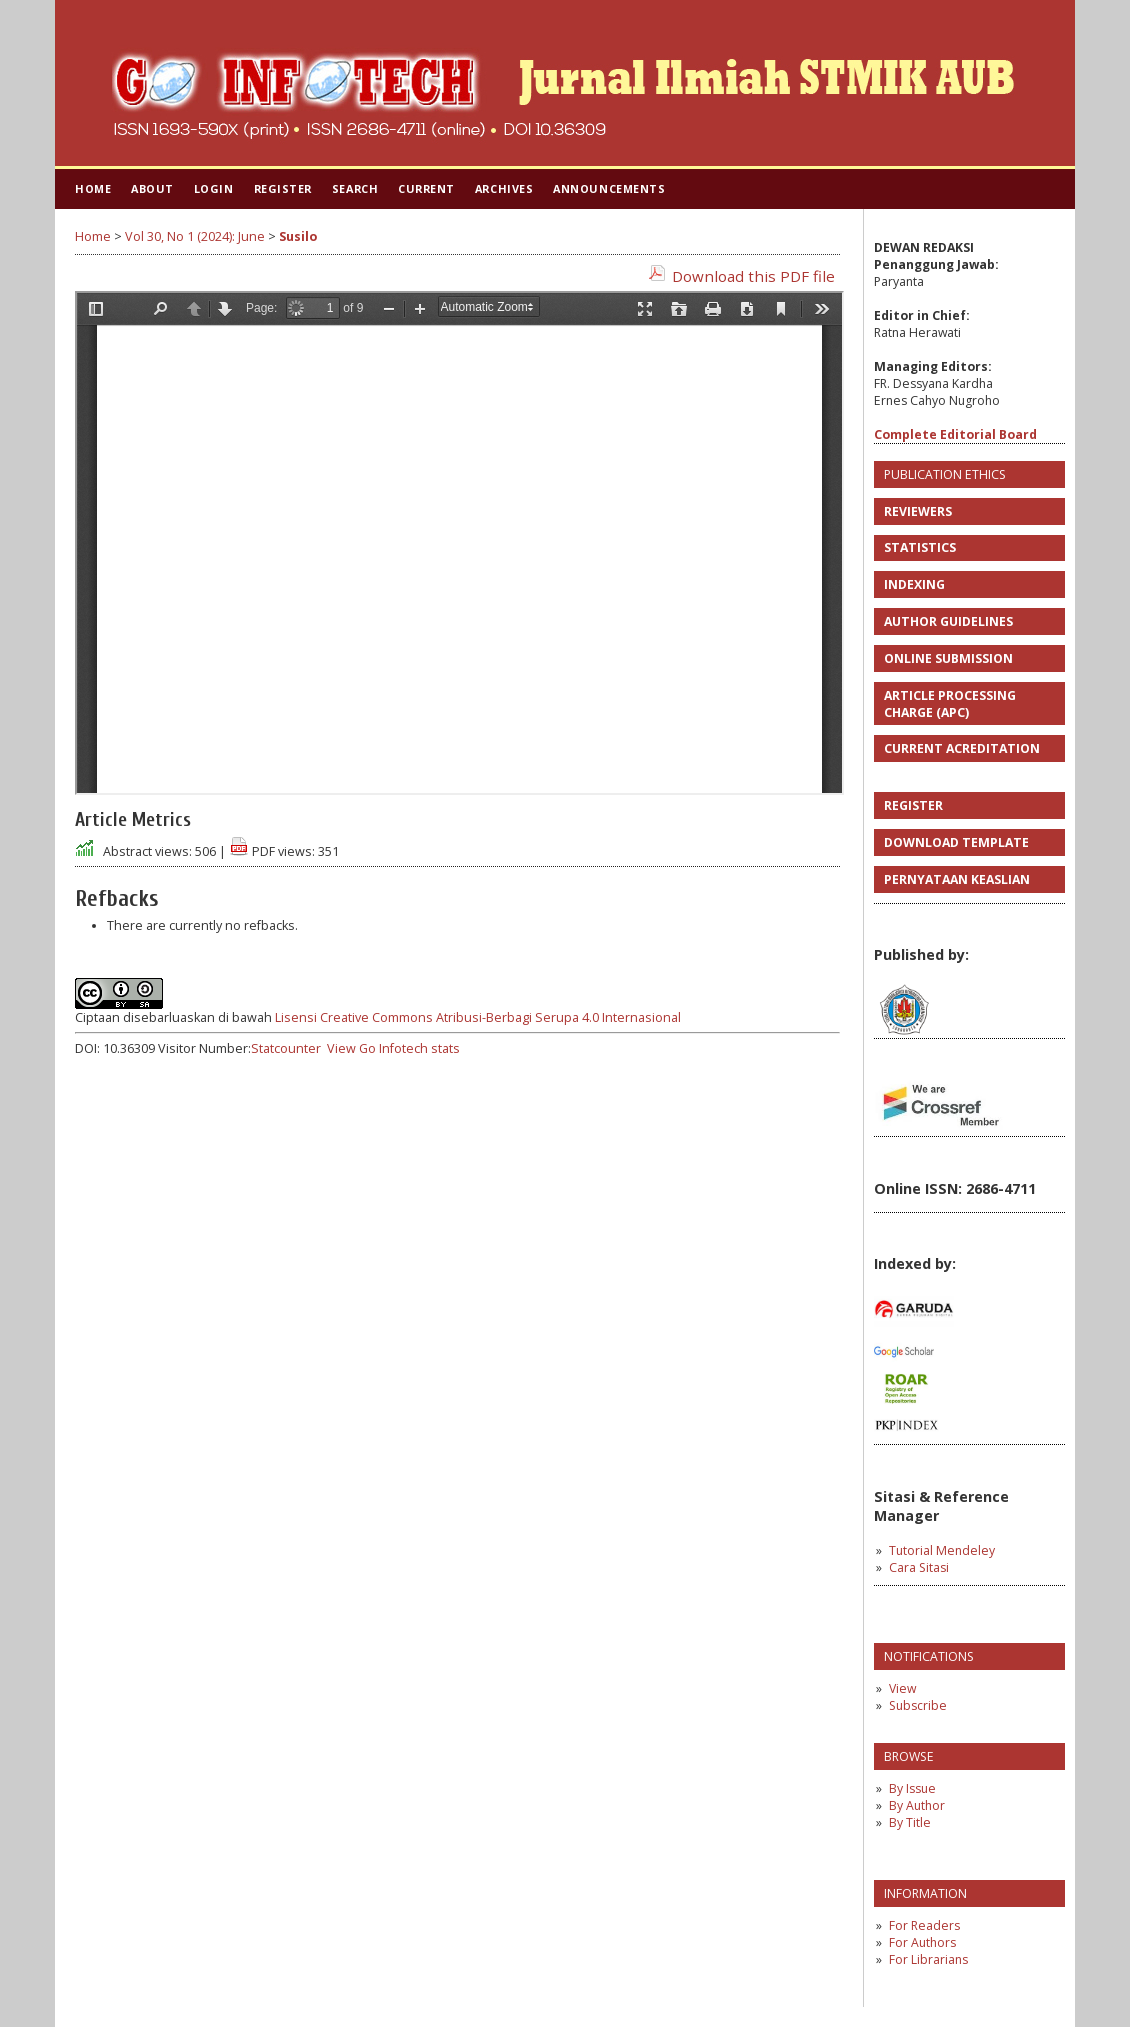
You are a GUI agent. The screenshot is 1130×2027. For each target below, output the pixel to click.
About (152, 188)
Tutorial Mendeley (942, 1550)
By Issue (912, 1788)
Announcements (609, 188)
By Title (910, 1822)
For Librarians (928, 1959)
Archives (504, 188)
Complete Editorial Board (955, 434)
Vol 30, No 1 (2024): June (195, 236)
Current (426, 188)
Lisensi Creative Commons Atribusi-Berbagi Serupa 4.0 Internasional (478, 1017)
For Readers (924, 1925)
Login (214, 188)
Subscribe (918, 1705)
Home (93, 188)
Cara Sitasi (919, 1567)
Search (355, 188)
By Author (917, 1805)
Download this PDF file (753, 276)
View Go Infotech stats (393, 1048)
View (902, 1688)
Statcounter (286, 1048)
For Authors (922, 1942)
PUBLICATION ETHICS (945, 474)
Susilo (298, 236)
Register (283, 188)
